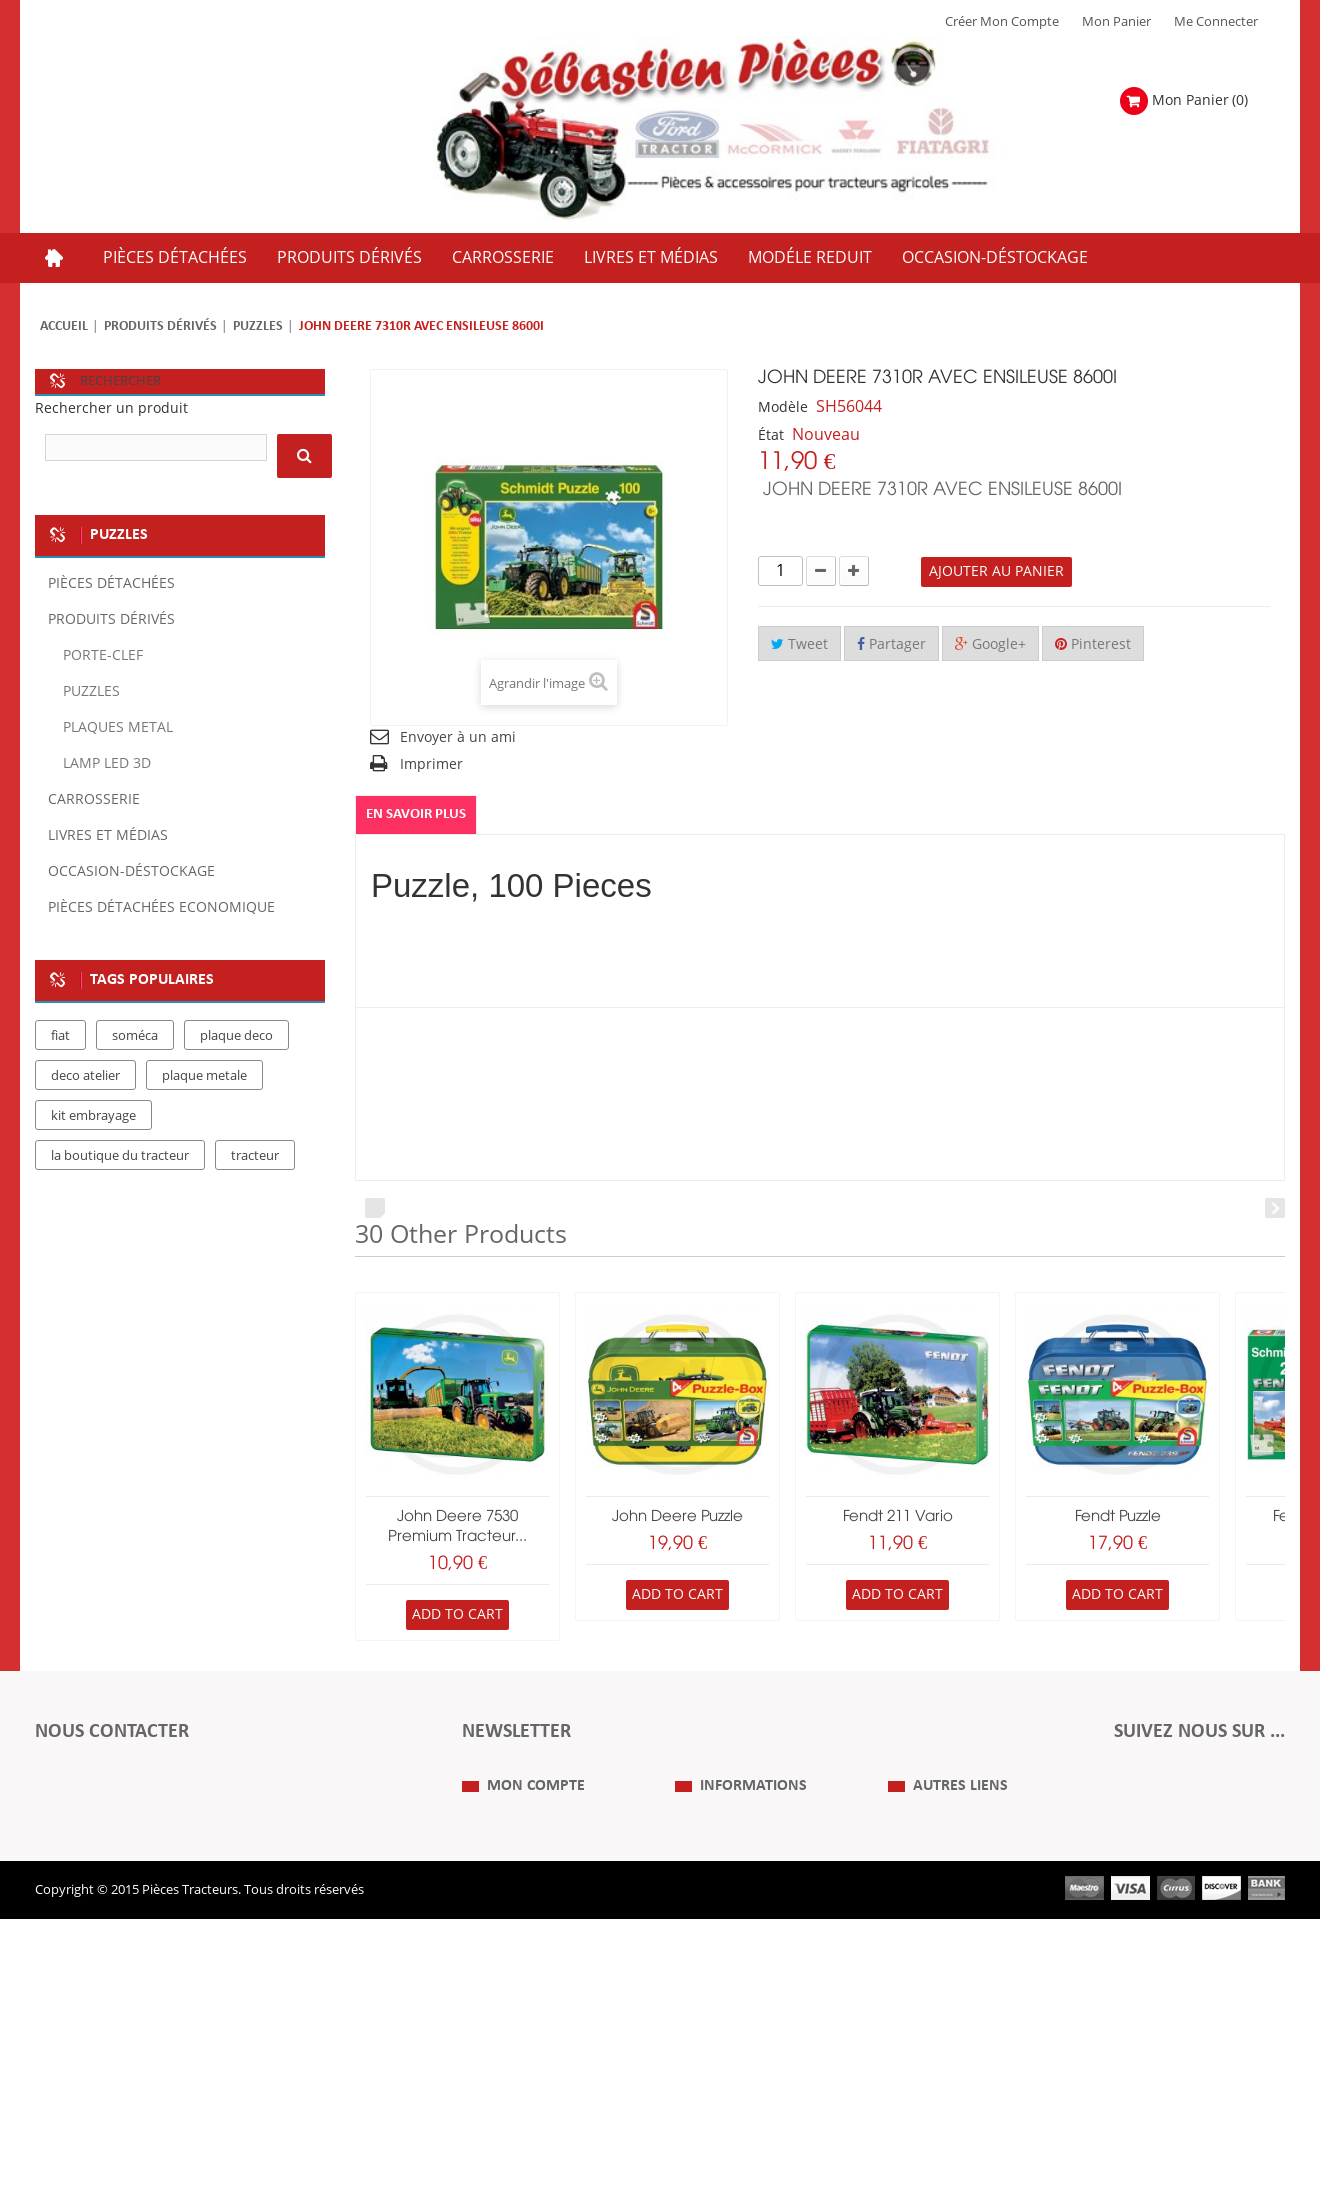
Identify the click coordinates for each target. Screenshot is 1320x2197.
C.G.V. (692, 1976)
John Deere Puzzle (677, 1517)
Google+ (990, 644)
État (771, 435)
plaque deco (236, 1141)
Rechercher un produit (111, 408)
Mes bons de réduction (530, 2036)
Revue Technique (939, 1976)
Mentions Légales (727, 1946)
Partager (891, 644)
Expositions (922, 1946)
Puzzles (258, 326)
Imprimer (431, 764)
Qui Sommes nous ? (734, 1916)
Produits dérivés (160, 326)
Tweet (799, 644)
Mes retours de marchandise (547, 1946)
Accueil (64, 326)
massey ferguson (186, 1301)
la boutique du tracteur (120, 1261)
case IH (72, 1301)
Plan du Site (923, 1916)
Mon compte (536, 1876)
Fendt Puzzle (1118, 1517)
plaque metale (204, 1181)
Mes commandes (513, 1916)
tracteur (255, 1261)
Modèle (783, 407)
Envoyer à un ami (458, 737)
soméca (135, 1141)
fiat (60, 1141)
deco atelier (85, 1181)
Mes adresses (502, 1976)
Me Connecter (1216, 22)
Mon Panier (1116, 22)
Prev (375, 1208)
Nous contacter (934, 2006)
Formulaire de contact (120, 1830)
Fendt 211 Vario (898, 1517)
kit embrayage (93, 1221)
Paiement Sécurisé (729, 2036)
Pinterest (1093, 644)
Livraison (702, 2006)
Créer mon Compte (1002, 22)
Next (1275, 1208)
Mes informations (514, 2006)
